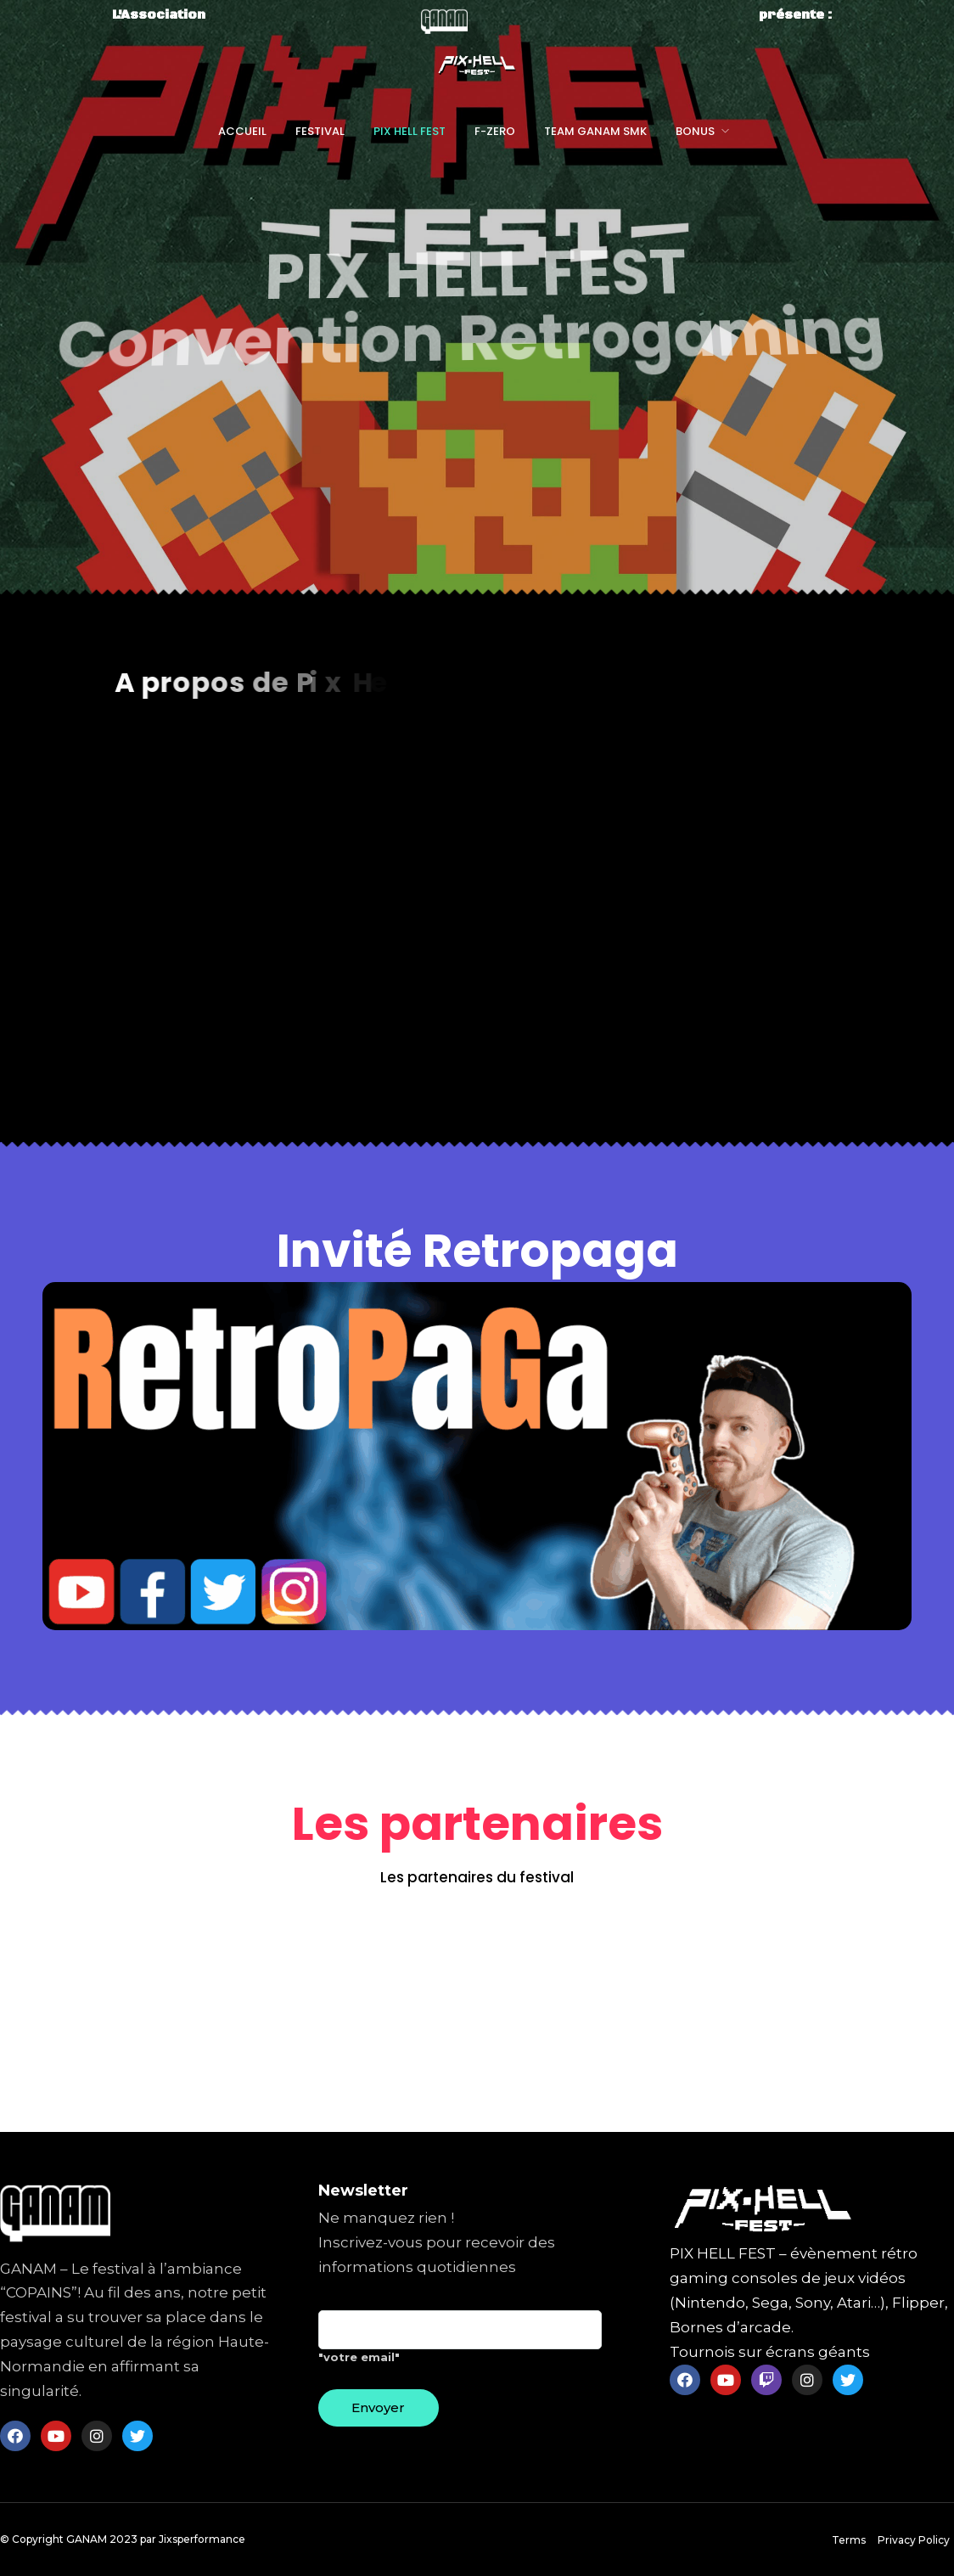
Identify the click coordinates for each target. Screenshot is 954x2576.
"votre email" (460, 2343)
